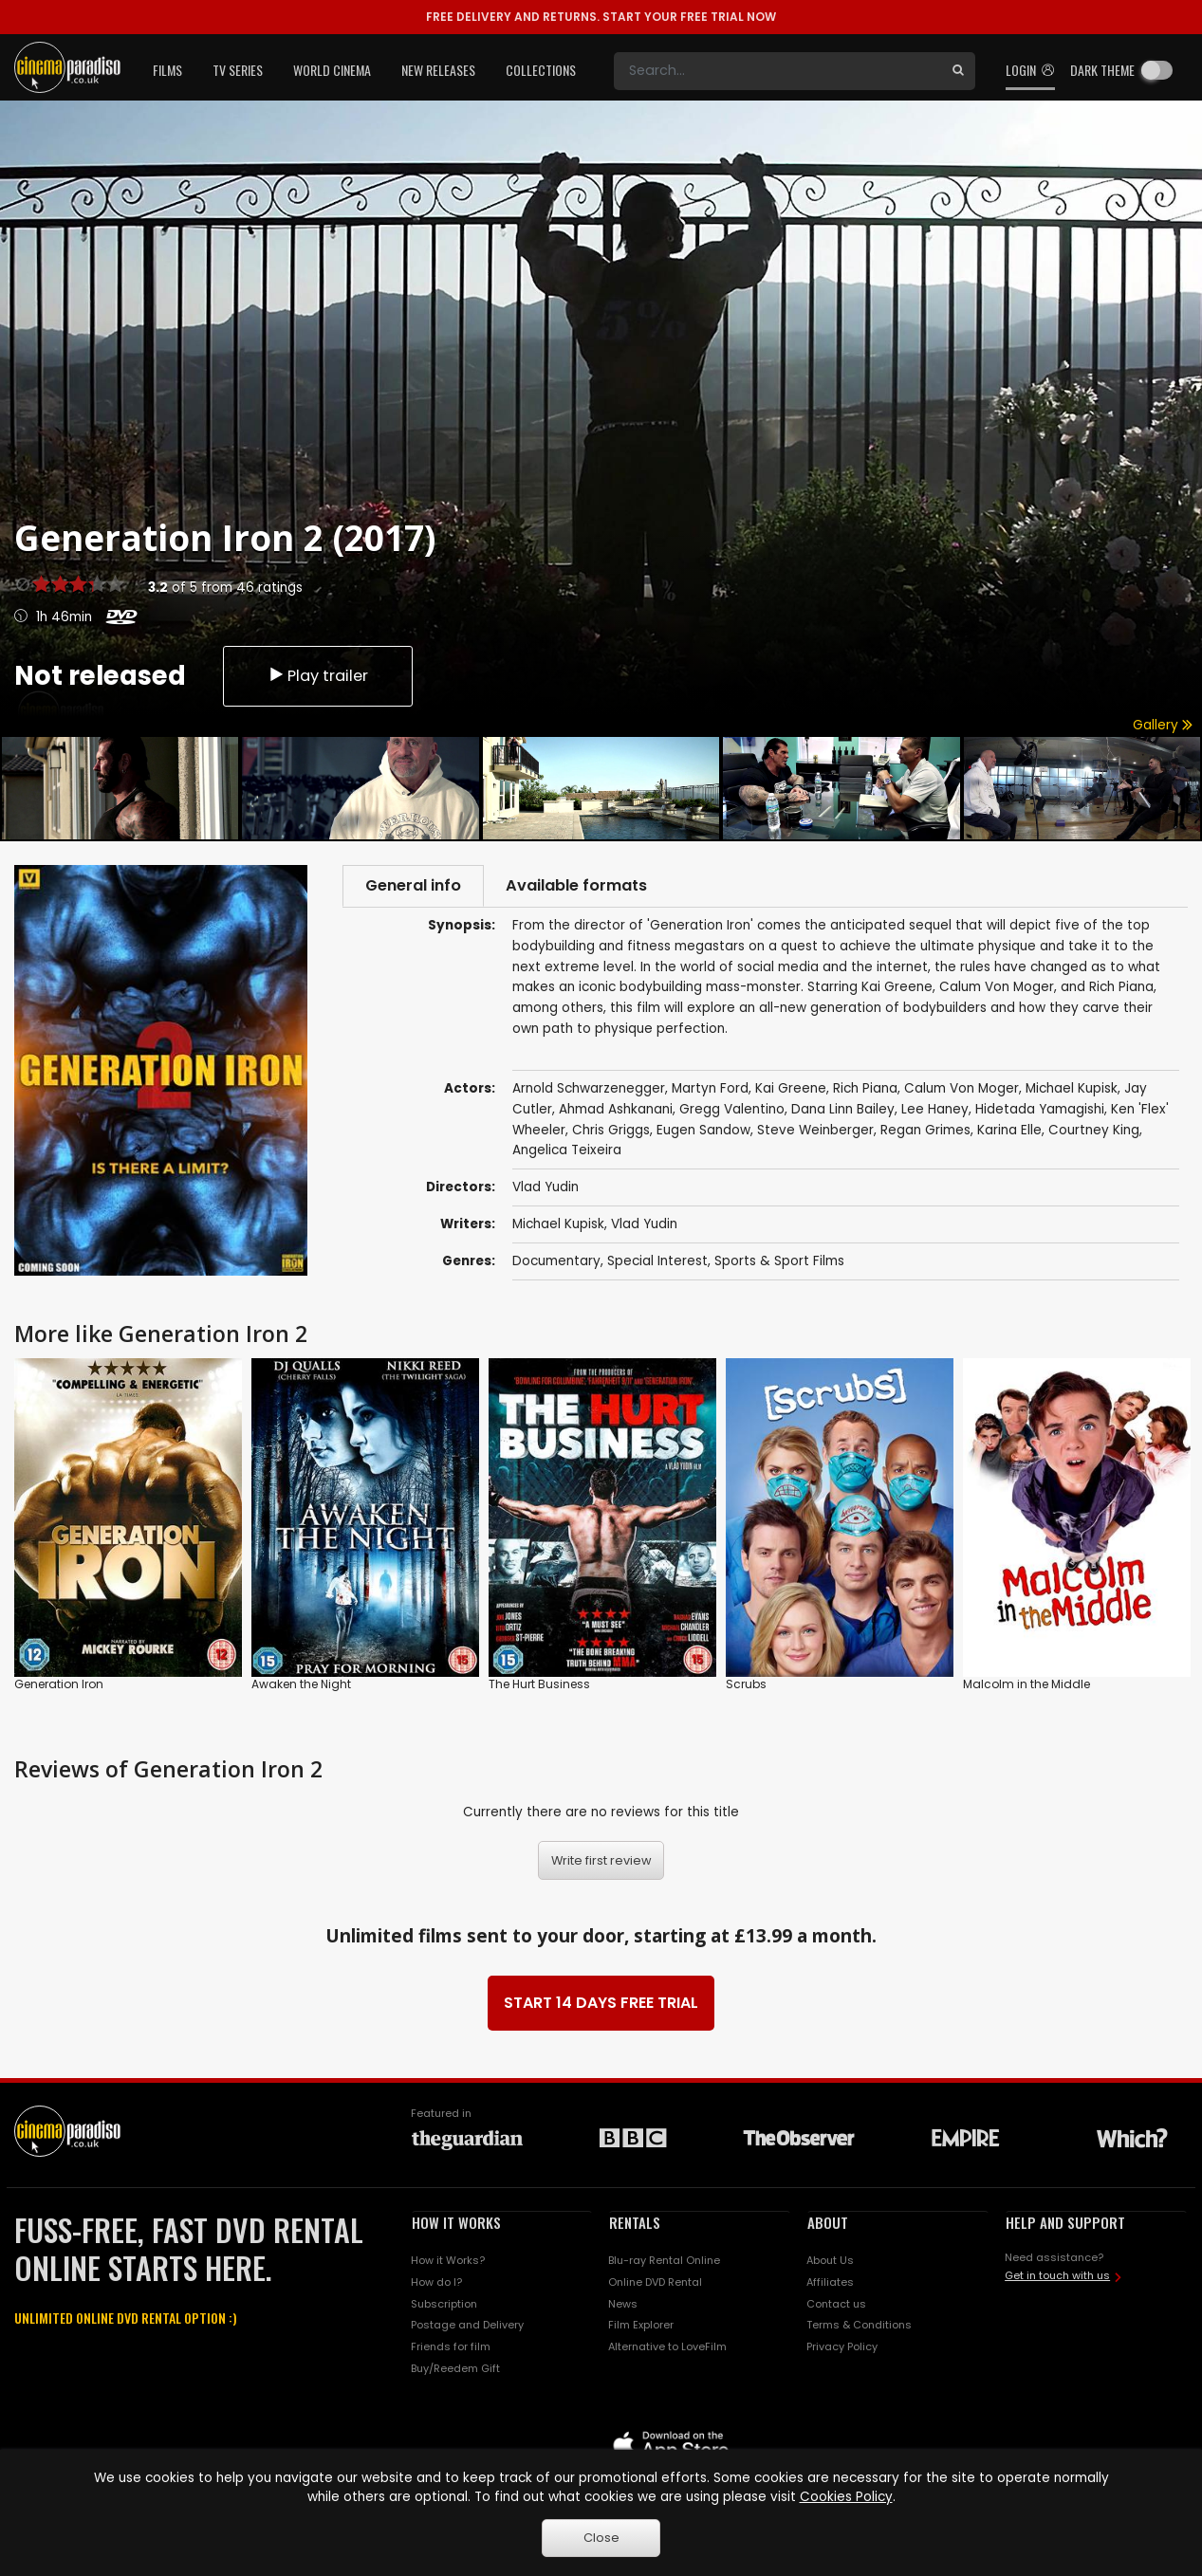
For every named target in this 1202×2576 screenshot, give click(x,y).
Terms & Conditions (859, 2325)
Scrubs (746, 1685)
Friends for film (450, 2347)
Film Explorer (641, 2325)
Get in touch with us (1057, 2276)
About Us (830, 2260)
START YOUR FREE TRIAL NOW (601, 17)
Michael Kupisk (558, 1226)
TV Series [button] (238, 70)
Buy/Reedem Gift (455, 2369)
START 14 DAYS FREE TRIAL (601, 2004)
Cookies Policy (846, 2497)
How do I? (436, 2282)
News (623, 2303)
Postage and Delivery (467, 2325)
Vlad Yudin (644, 1226)
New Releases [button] (438, 70)
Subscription (444, 2303)
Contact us (836, 2303)
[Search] (777, 71)
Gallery (1163, 725)
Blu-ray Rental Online (664, 2260)
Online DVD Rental (655, 2282)
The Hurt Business (539, 1685)
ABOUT (827, 2223)
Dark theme (1102, 70)
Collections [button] (541, 70)
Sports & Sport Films (779, 1263)
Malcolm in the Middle (1026, 1685)
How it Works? (448, 2260)
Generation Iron (58, 1685)
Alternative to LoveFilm (667, 2347)
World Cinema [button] (332, 70)
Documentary (556, 1263)
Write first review (601, 1861)
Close (601, 2538)
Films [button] (167, 70)
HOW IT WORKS (456, 2223)
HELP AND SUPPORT (1065, 2223)
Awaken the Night (301, 1685)
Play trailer (318, 674)
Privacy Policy (842, 2347)
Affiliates (830, 2282)
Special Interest (657, 1263)
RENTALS (634, 2223)
